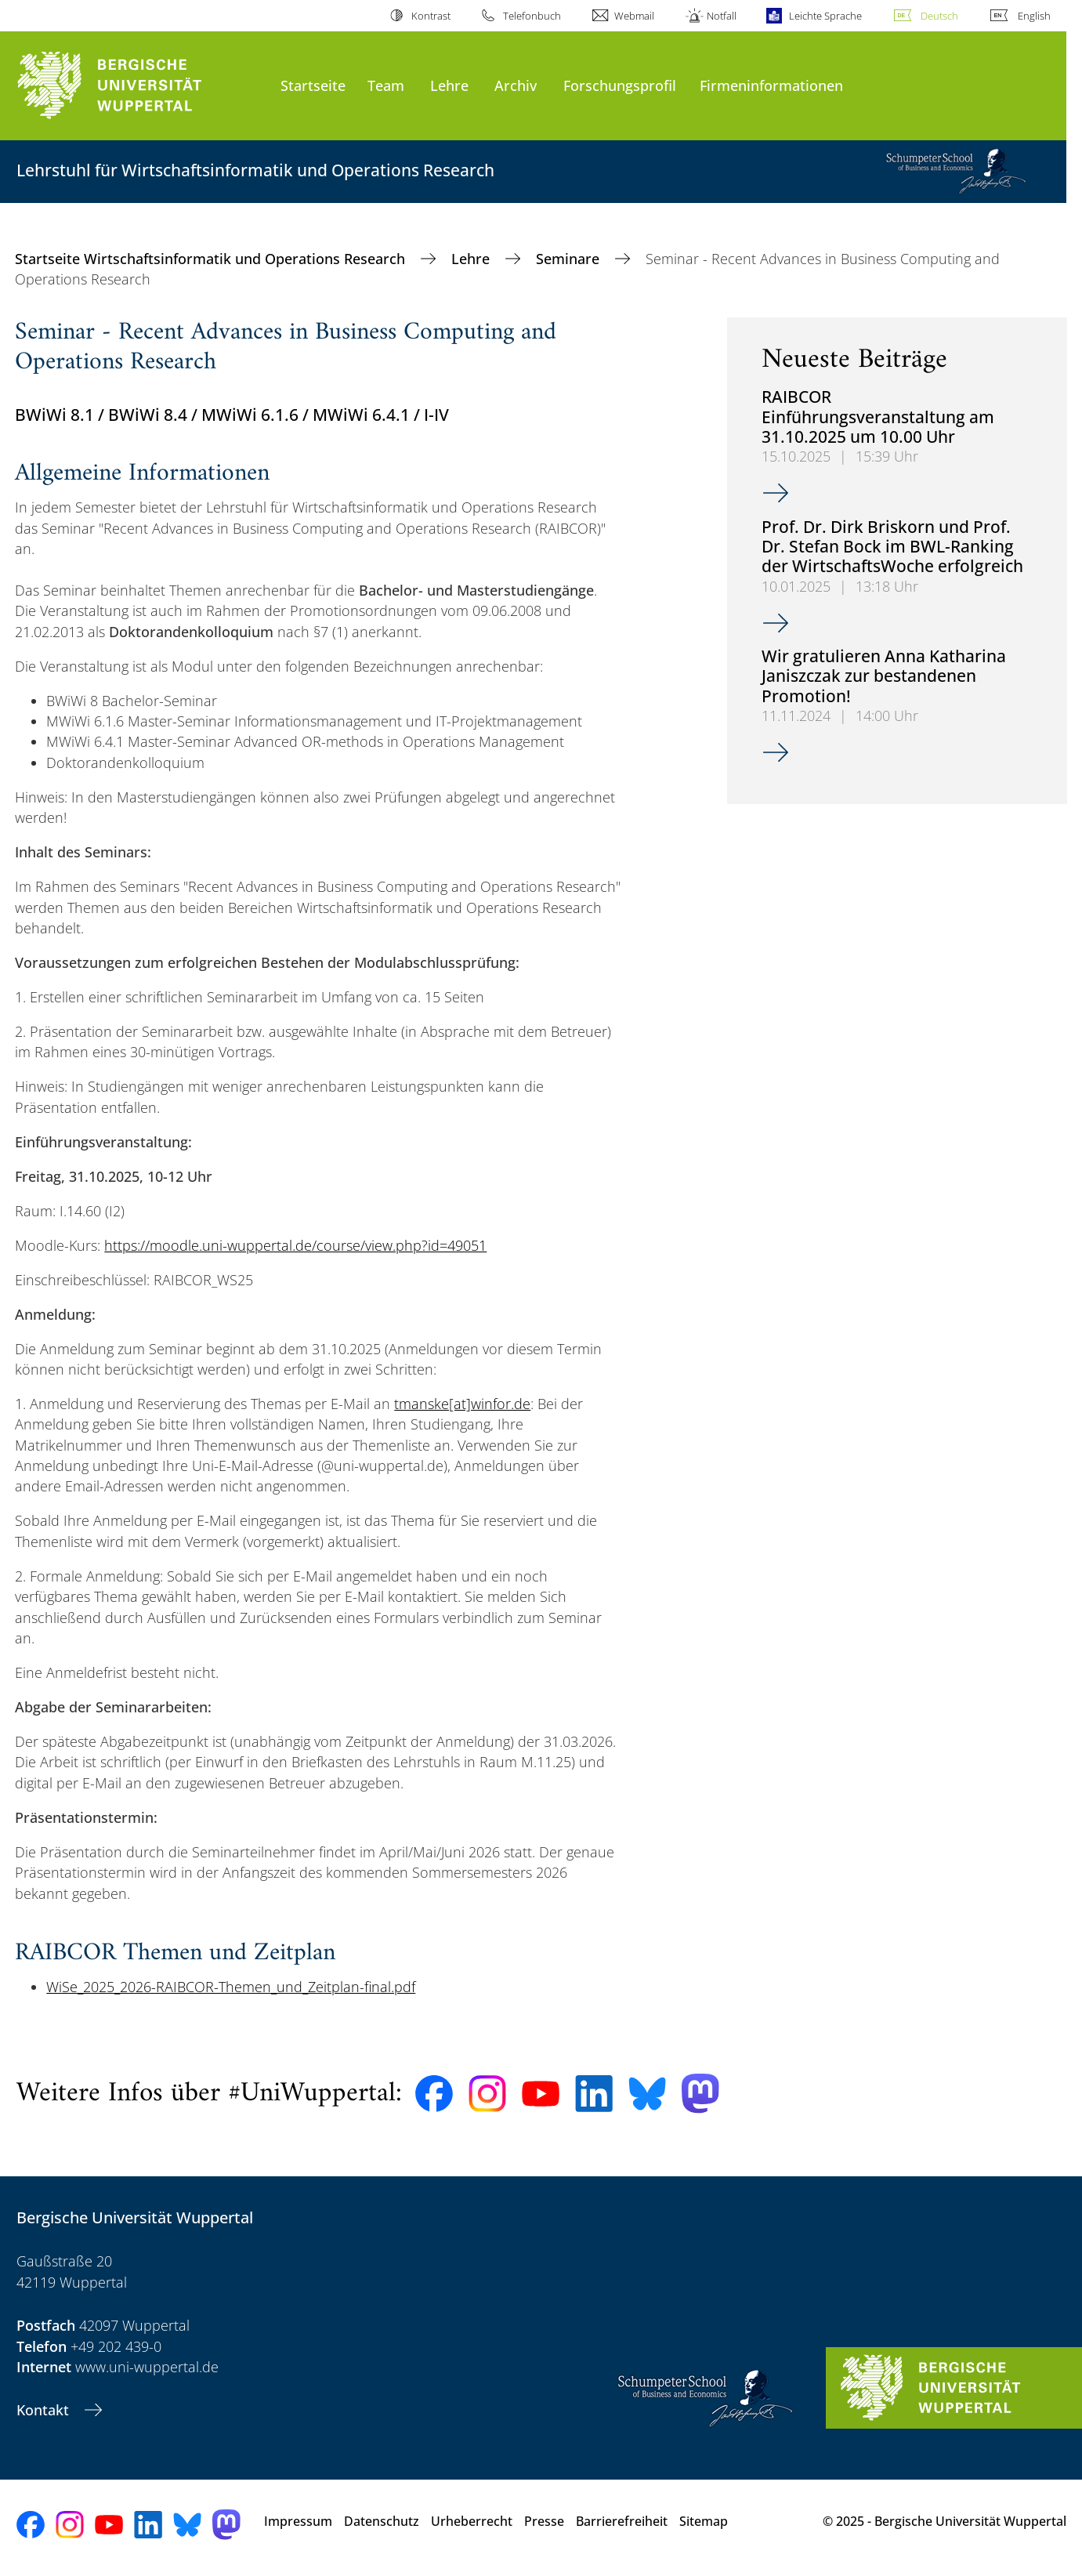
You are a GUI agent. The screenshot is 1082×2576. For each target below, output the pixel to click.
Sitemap (703, 2521)
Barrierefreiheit (622, 2521)
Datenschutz (381, 2521)
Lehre (449, 85)
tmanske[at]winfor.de (462, 1403)
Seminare (569, 258)
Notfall (721, 16)
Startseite (313, 85)
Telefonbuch (532, 16)
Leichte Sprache (825, 16)
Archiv (515, 85)
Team (385, 85)
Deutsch (939, 16)
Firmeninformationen (771, 85)
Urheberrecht (471, 2521)
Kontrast (431, 16)
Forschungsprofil (619, 85)
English (1034, 16)
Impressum (298, 2521)
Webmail (634, 16)
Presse (544, 2521)
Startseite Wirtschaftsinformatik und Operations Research (212, 258)
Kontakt (44, 2409)
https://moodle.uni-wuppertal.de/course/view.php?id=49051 (295, 1245)
